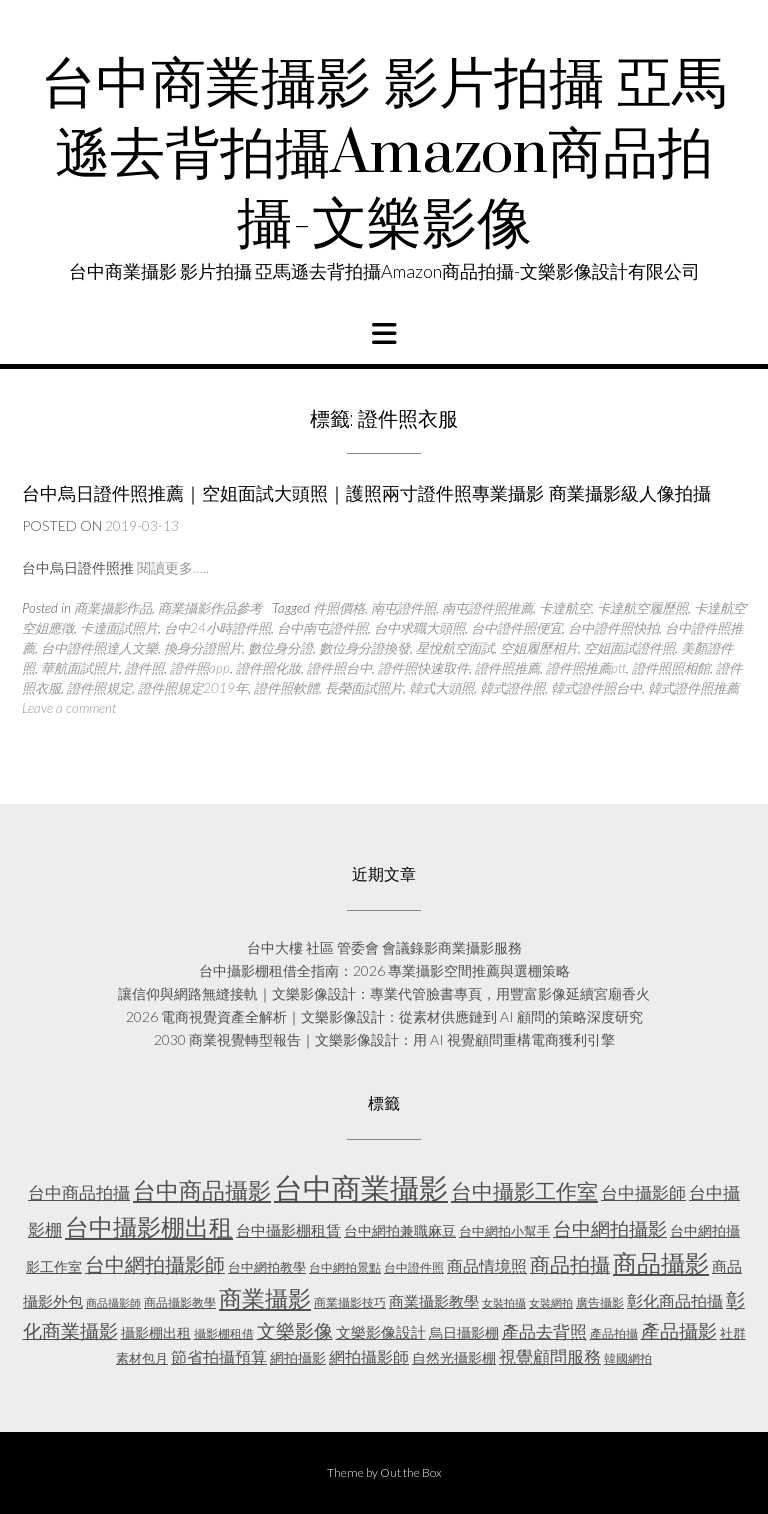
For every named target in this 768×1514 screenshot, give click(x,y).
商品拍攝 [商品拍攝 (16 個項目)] (570, 1264)
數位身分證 (280, 648)
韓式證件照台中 (596, 688)
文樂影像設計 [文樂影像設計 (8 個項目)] (381, 1332)
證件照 (144, 668)
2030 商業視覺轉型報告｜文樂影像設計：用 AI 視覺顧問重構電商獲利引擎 (384, 1039)
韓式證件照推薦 (693, 688)
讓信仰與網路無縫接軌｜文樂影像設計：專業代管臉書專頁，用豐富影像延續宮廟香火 (384, 993)
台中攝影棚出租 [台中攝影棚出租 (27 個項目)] (149, 1227)
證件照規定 (99, 688)
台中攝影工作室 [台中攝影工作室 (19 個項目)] (524, 1191)
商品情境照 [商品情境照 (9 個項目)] (487, 1265)
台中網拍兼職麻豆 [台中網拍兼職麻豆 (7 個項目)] (400, 1230)
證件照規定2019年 (193, 688)
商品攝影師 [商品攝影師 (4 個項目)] (113, 1302)
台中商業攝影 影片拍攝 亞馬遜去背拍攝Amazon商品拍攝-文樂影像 (384, 155)
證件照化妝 (268, 668)
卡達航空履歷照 (642, 608)
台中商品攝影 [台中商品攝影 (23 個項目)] (202, 1190)
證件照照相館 (671, 668)
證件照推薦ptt (586, 668)
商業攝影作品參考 (210, 608)
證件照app (200, 668)
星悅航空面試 (455, 648)
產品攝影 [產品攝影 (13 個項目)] (679, 1331)
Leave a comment (69, 708)
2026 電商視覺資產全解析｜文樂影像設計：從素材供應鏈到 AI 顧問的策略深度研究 (384, 1016)
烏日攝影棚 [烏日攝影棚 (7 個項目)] (464, 1332)
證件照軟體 (286, 688)
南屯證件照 (403, 608)
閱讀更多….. (173, 567)
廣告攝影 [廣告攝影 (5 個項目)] (600, 1302)
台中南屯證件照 (322, 628)
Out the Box (411, 1472)
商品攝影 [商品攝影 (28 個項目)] (661, 1262)
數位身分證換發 (364, 648)
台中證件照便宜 (516, 628)
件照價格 (339, 608)
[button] (384, 334)
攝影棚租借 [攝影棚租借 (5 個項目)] (224, 1333)
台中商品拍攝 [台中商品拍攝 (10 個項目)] (79, 1193)
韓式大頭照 (441, 688)
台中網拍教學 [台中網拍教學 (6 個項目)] (267, 1267)
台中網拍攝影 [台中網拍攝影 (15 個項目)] (610, 1228)
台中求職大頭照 (419, 628)
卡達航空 (565, 608)
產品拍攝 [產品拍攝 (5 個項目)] (614, 1333)
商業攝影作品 (113, 608)
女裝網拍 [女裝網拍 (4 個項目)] (551, 1302)
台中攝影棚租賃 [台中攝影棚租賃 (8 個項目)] (288, 1230)
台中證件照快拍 (613, 628)
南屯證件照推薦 (487, 608)
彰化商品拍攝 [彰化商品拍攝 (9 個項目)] (675, 1300)
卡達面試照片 (119, 628)
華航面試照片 (80, 668)
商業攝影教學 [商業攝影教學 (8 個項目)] (434, 1301)
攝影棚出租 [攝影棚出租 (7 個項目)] (156, 1332)
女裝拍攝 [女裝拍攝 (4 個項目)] (504, 1302)
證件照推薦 (507, 668)
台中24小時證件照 (217, 628)
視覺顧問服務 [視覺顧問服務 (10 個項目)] (550, 1357)
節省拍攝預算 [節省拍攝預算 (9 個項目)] (219, 1356)
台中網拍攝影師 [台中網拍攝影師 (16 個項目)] (155, 1264)
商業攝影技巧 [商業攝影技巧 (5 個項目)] (350, 1302)
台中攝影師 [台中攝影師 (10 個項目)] (643, 1193)
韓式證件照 (512, 688)
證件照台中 (339, 668)
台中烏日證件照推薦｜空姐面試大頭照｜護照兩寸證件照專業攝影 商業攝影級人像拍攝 (366, 493)
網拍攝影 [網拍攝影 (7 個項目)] (298, 1357)
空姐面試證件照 (629, 648)
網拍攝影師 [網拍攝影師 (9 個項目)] (369, 1356)
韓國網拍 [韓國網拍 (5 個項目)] (628, 1358)
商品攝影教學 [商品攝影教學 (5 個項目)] (180, 1302)
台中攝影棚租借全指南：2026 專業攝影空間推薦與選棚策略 (384, 970)
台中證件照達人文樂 (99, 648)
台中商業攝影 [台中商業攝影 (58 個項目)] (361, 1187)
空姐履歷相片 (539, 648)
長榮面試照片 (364, 688)
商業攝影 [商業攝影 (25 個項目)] (265, 1298)
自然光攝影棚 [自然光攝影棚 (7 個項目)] (454, 1357)
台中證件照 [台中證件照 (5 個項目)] (414, 1267)
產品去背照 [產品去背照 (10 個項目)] (544, 1332)
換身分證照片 (203, 648)
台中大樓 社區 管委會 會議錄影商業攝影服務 (384, 947)
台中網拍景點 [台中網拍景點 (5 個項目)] (345, 1267)
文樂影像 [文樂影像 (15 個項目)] (295, 1330)
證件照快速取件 (423, 668)
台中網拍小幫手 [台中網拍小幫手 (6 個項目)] (504, 1231)
